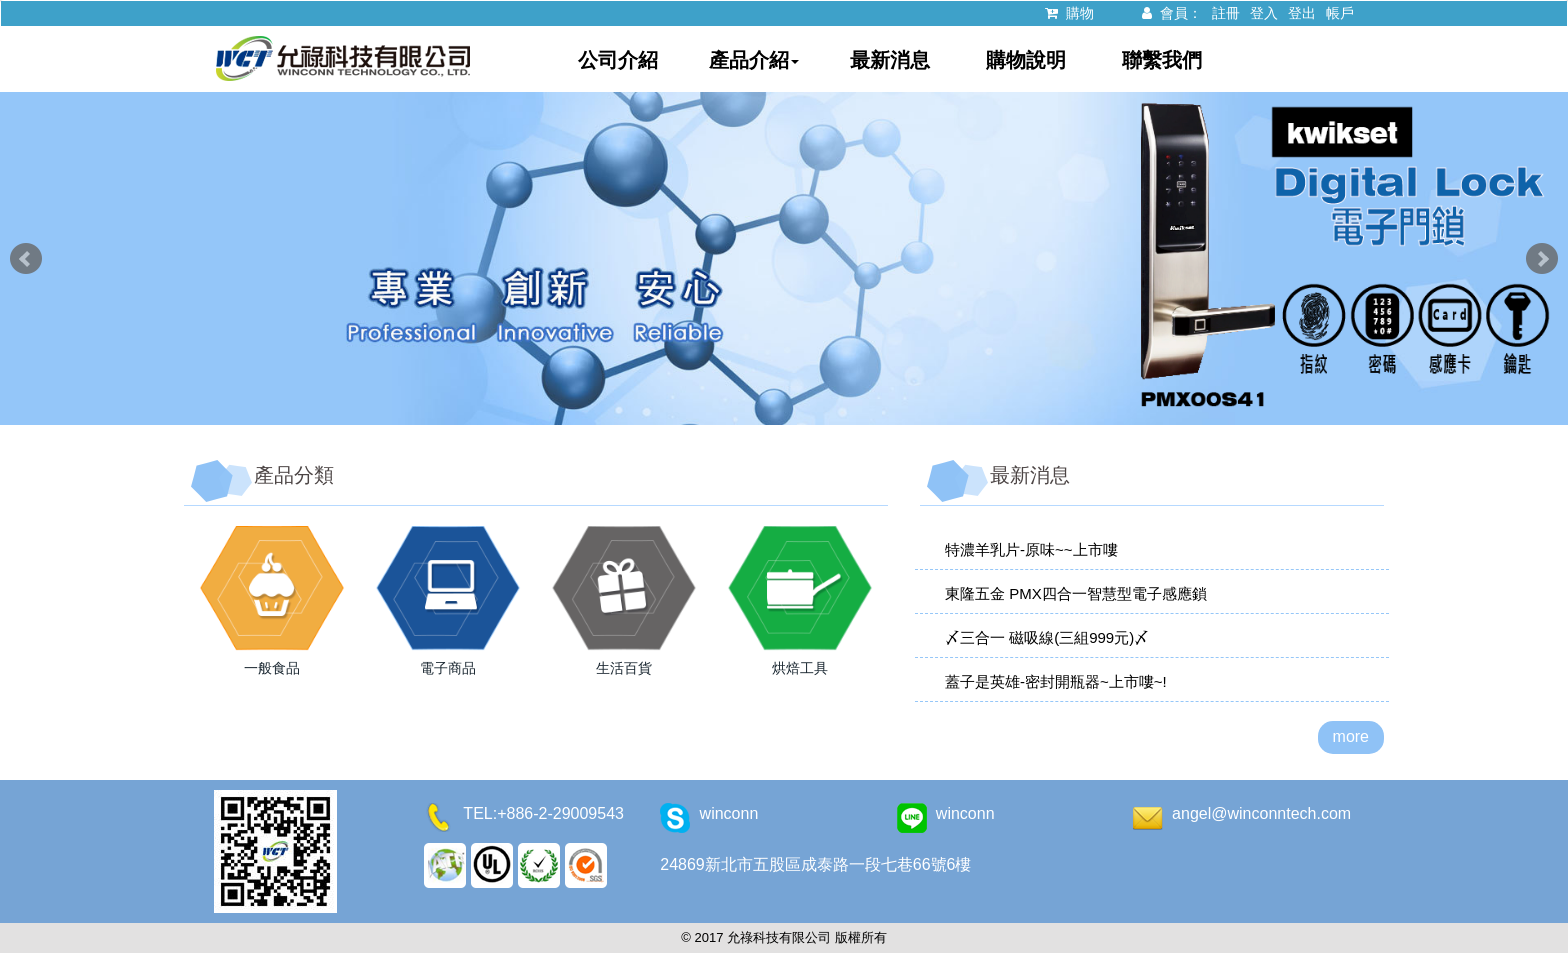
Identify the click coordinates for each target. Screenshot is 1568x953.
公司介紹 (618, 60)
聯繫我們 (1162, 60)
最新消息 (890, 60)
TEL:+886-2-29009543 (543, 813)
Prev (26, 259)
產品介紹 (754, 60)
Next (1542, 259)
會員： (1168, 13)
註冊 (1226, 13)
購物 (1065, 13)
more (1351, 736)
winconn (729, 813)
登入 (1264, 13)
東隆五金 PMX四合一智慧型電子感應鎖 (1076, 593)
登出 (1302, 13)
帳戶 (1340, 13)
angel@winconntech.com (1261, 813)
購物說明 (1026, 60)
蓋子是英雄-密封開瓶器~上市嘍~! (1056, 681)
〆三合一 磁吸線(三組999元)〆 (1047, 637)
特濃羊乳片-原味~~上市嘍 (1031, 549)
